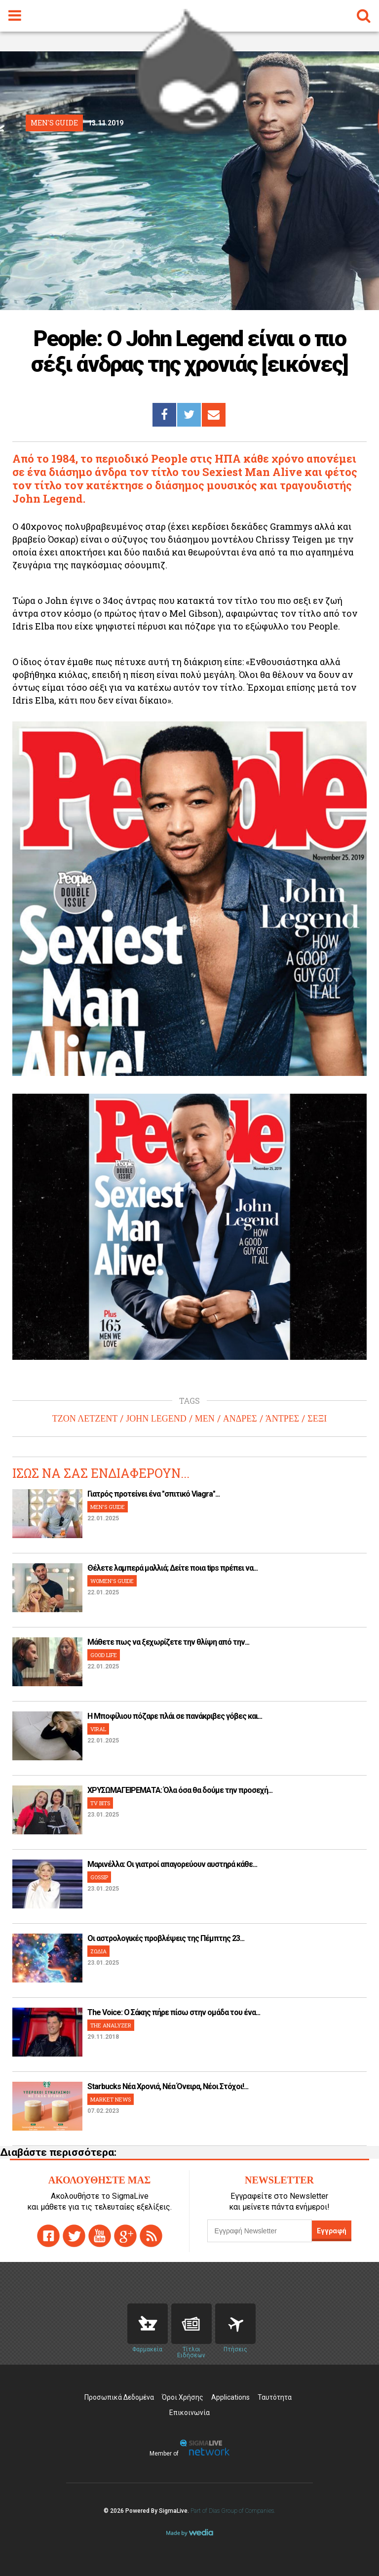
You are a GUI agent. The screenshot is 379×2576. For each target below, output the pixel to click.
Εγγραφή (331, 2231)
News (191, 2323)
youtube (99, 2235)
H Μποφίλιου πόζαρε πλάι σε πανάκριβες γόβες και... (174, 1716)
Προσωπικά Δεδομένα (119, 2397)
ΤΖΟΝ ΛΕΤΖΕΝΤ (85, 1419)
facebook (48, 2235)
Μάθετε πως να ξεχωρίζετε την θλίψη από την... (168, 1642)
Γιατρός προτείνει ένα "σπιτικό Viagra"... (153, 1494)
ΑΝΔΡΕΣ (240, 1419)
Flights (235, 2323)
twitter (74, 2235)
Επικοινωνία (189, 2413)
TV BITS (100, 1803)
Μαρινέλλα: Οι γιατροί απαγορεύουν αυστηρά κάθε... (172, 1864)
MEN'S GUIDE (107, 1506)
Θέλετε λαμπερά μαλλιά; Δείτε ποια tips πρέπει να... (172, 1568)
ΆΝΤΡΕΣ (282, 1419)
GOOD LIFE (103, 1655)
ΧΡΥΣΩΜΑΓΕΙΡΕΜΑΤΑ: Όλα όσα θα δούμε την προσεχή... (179, 1790)
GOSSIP (99, 1877)
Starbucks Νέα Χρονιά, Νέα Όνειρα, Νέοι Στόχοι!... (167, 2086)
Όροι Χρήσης (182, 2397)
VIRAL (98, 1729)
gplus (125, 2235)
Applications (230, 2397)
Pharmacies (147, 2323)
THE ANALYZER (110, 2025)
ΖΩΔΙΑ (98, 1951)
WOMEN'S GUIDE (112, 1581)
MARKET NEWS (110, 2099)
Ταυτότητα (275, 2397)
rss (151, 2235)
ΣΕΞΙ (317, 1419)
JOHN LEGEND (156, 1419)
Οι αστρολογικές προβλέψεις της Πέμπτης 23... (165, 1938)
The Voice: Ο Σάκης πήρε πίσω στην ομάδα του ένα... (173, 2012)
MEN (205, 1419)
